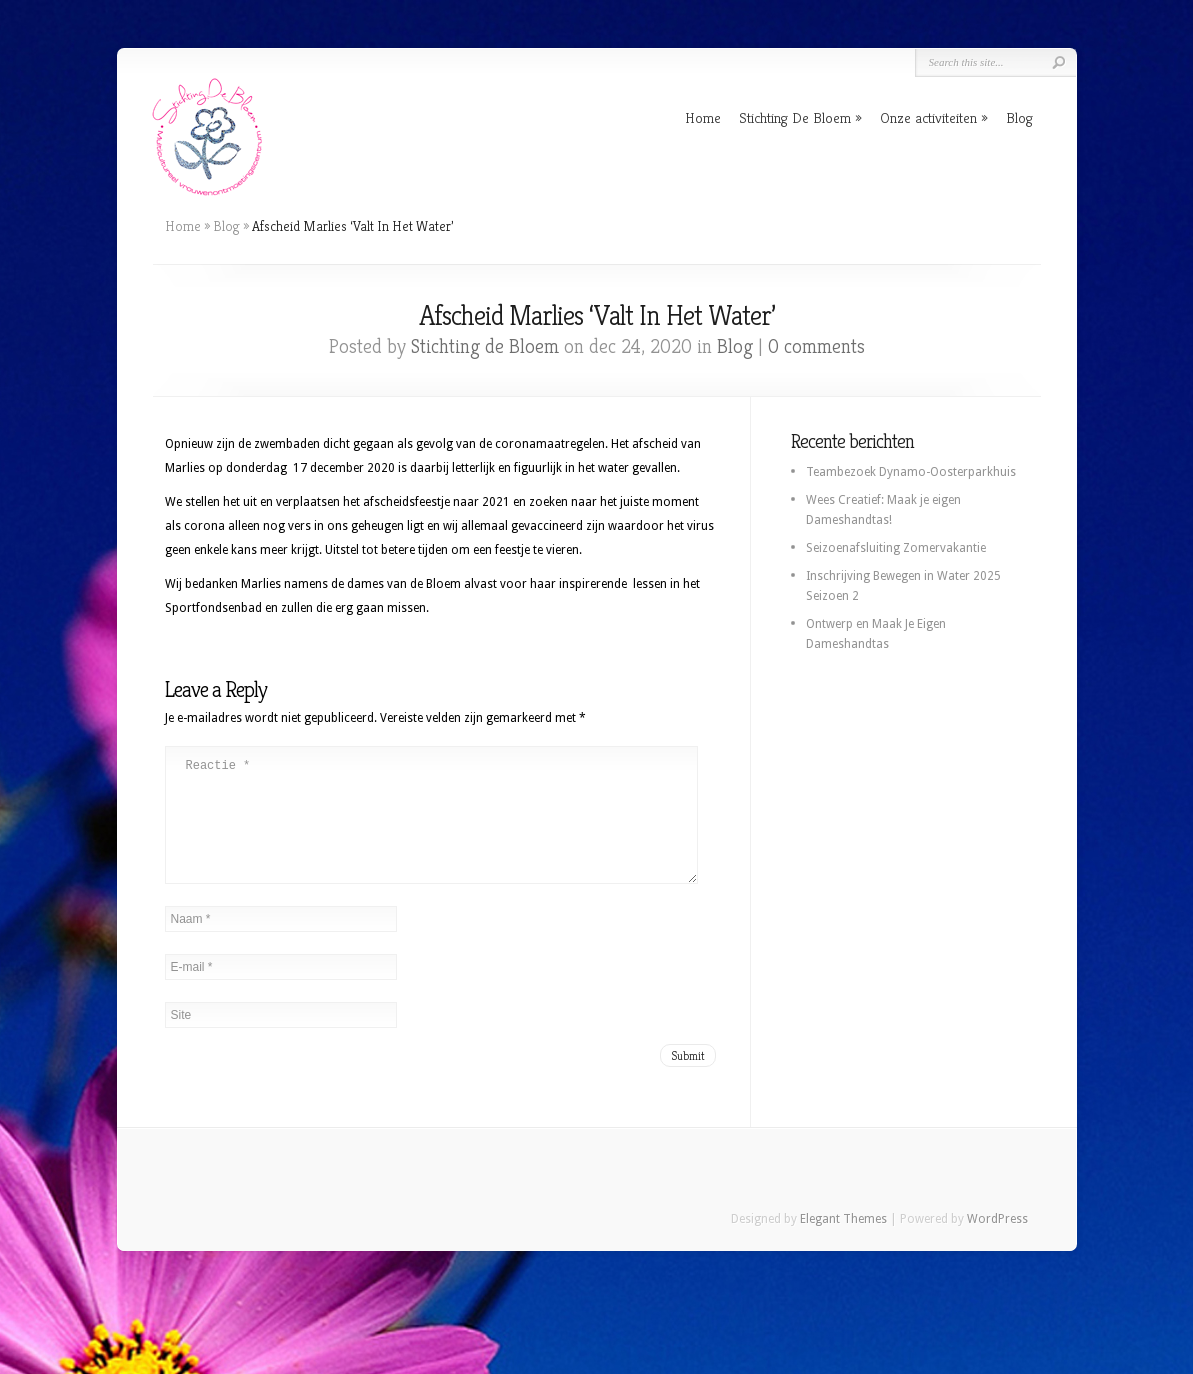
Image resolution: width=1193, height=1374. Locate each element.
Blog (1019, 117)
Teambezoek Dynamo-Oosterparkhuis (911, 472)
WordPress (997, 1243)
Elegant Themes (843, 1243)
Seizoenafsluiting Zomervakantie (896, 548)
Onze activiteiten (928, 117)
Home (703, 117)
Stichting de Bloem (485, 346)
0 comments (816, 346)
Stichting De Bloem (795, 117)
